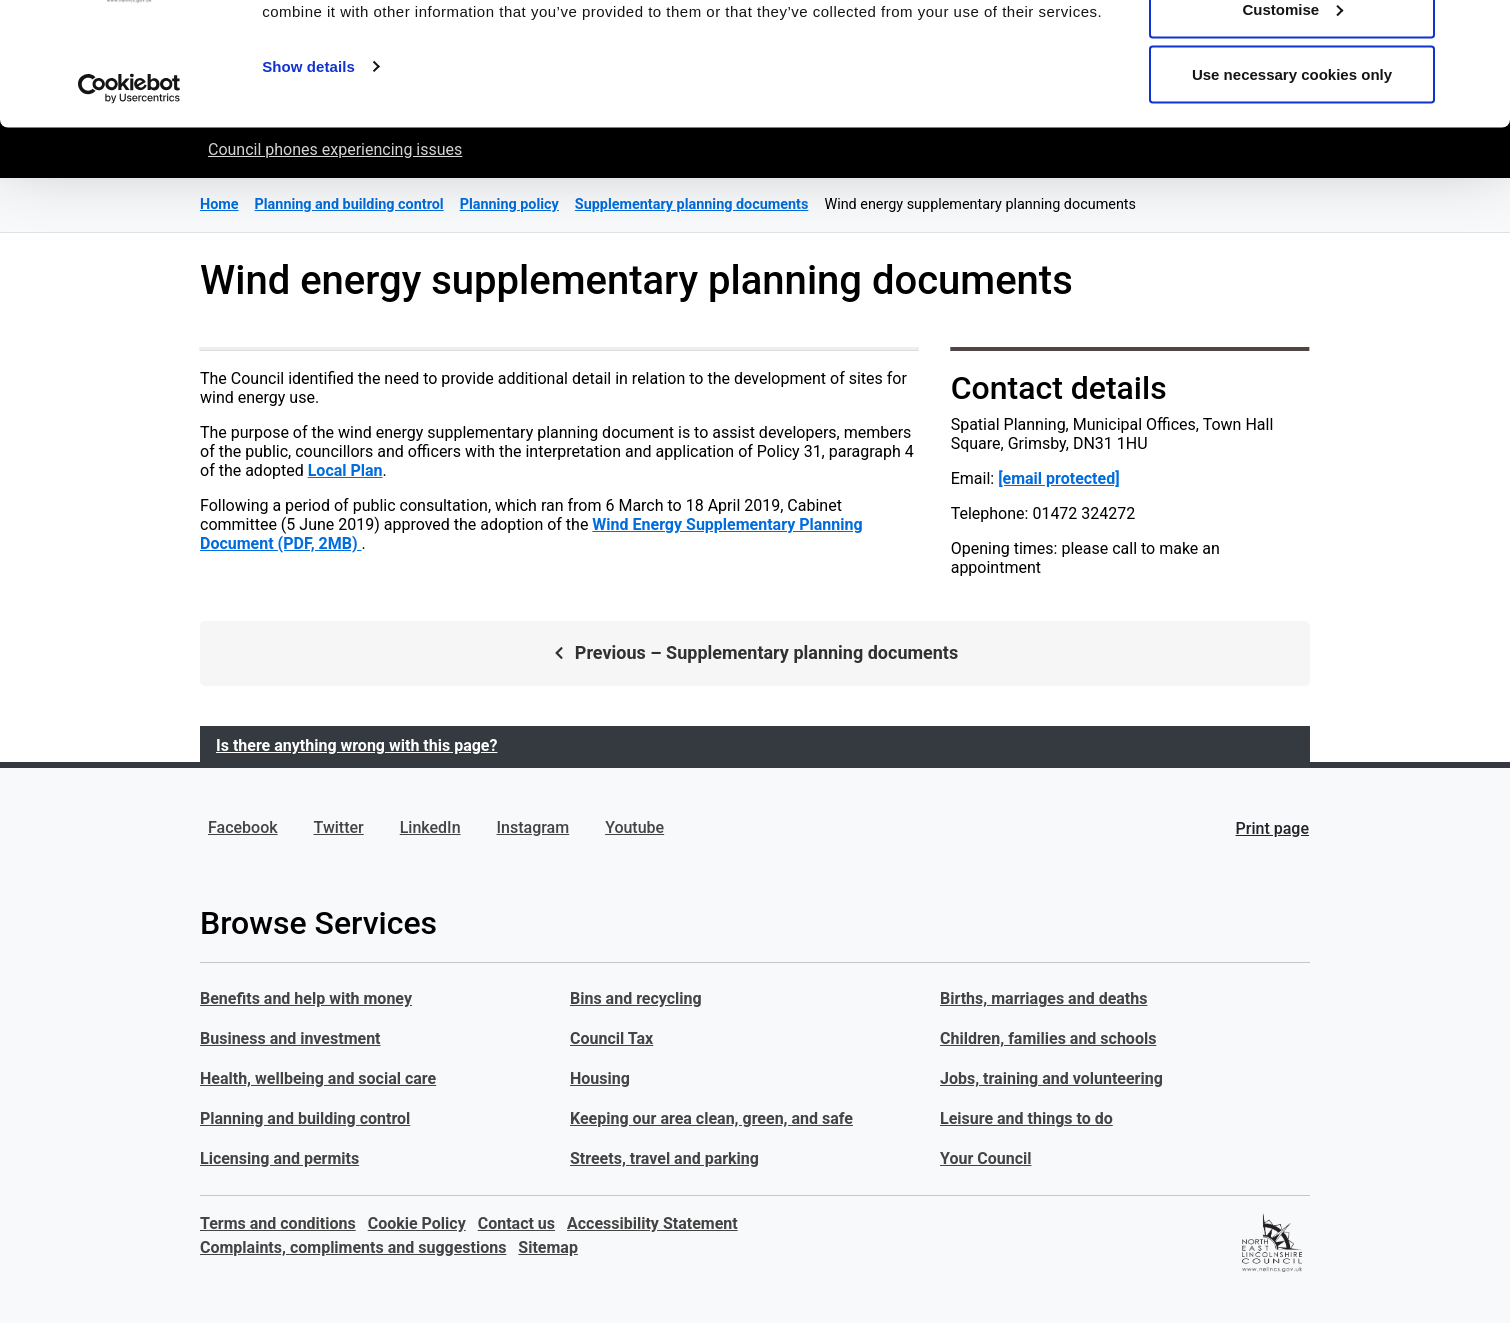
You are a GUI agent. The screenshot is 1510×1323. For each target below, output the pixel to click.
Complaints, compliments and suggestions (353, 1247)
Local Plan (345, 470)
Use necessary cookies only (1292, 183)
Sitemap (548, 1247)
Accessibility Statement (652, 1223)
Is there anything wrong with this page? (356, 745)
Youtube (634, 827)
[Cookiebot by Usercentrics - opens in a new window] (129, 198)
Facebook (243, 827)
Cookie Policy (417, 1223)
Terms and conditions (278, 1223)
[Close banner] (1479, 31)
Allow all (1292, 52)
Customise (1292, 118)
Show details (308, 175)
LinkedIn (430, 827)
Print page (1272, 828)
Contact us (516, 1223)
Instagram (533, 827)
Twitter (339, 827)
